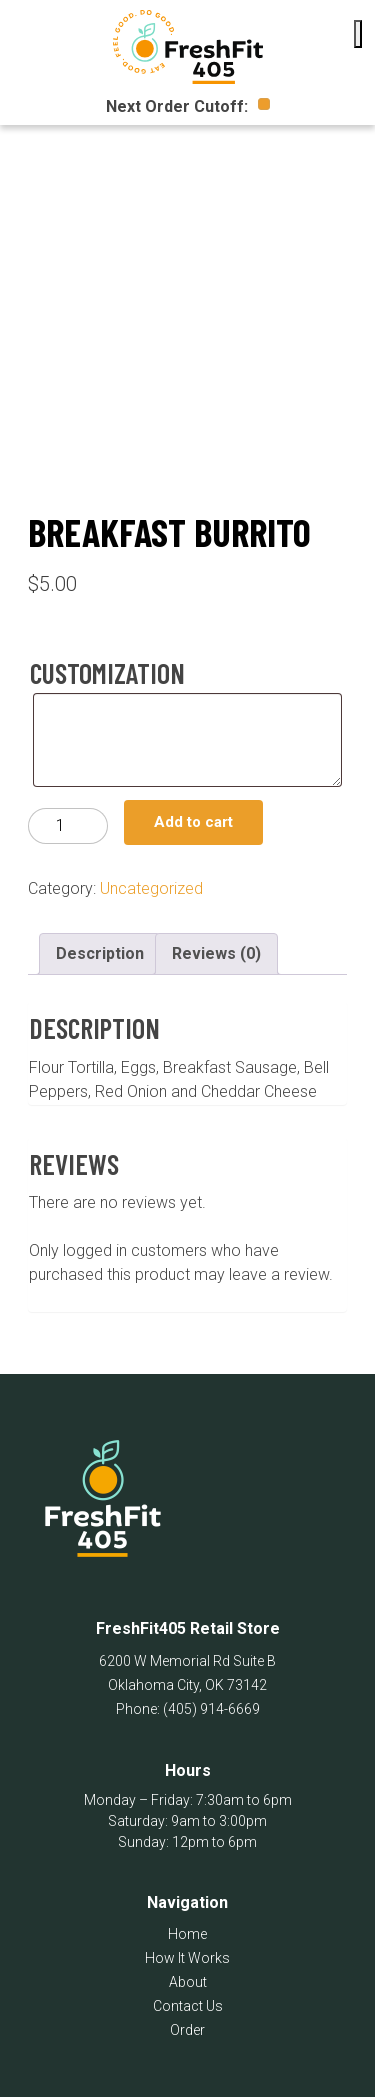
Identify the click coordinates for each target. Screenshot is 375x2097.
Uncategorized (151, 888)
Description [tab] (100, 953)
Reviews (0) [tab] (216, 953)
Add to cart (193, 822)
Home (187, 1934)
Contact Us (188, 2006)
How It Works (187, 1958)
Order (187, 2030)
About (188, 1982)
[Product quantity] (68, 826)
